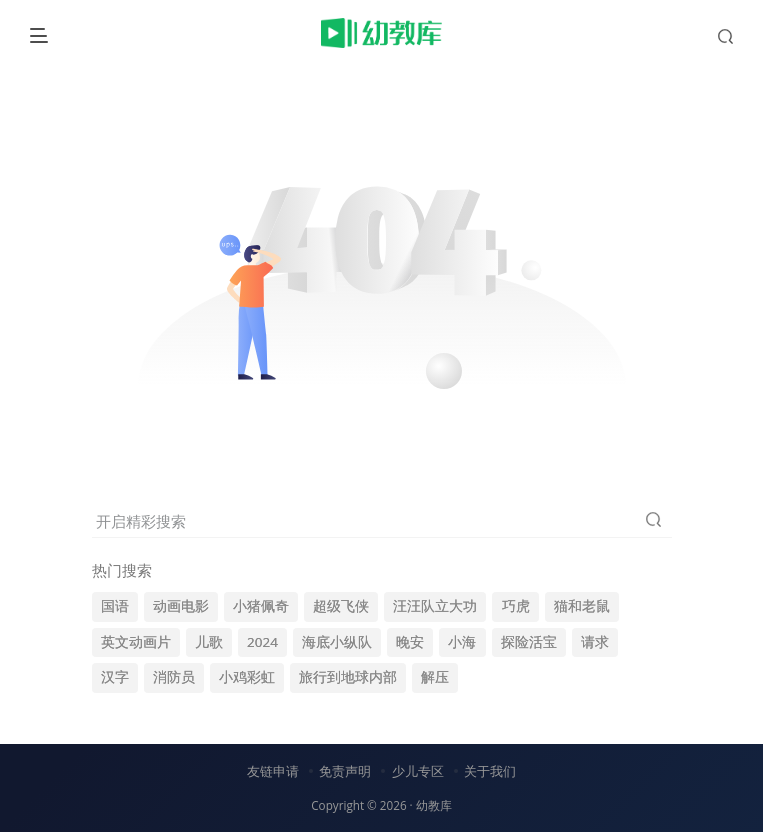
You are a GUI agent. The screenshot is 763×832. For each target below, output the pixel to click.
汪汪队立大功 (435, 606)
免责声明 (345, 771)
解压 (435, 677)
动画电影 (181, 606)
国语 (115, 606)
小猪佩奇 (261, 606)
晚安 (410, 642)
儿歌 (209, 642)
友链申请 (273, 771)
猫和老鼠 (582, 606)
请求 (595, 642)
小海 (462, 642)
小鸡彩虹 (247, 677)
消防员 (174, 677)
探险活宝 (529, 642)
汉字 (115, 677)
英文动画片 (136, 642)
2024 (262, 642)
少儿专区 (418, 771)
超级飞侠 (341, 606)
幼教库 (434, 805)
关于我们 (490, 771)
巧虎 (516, 606)
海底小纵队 (337, 642)
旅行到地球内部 (348, 677)
